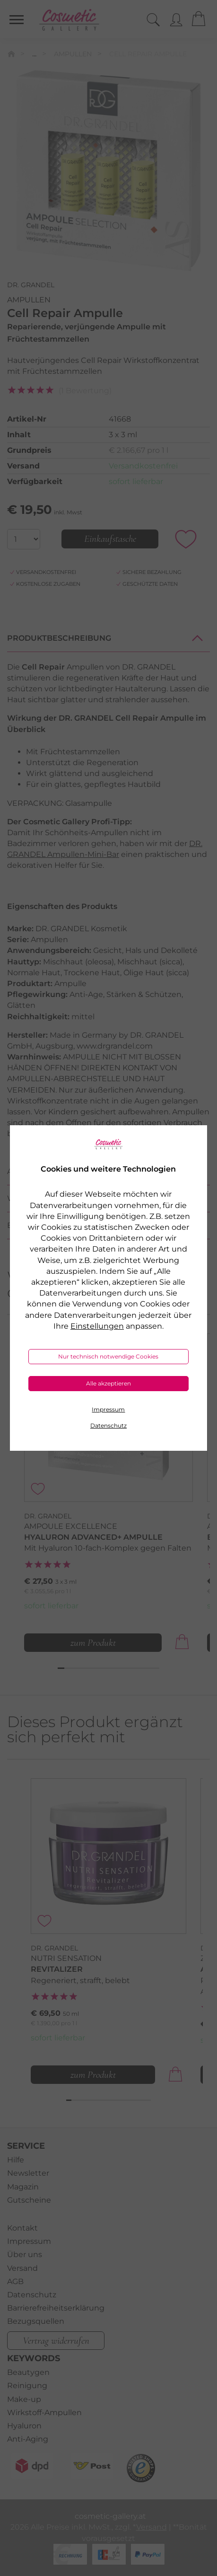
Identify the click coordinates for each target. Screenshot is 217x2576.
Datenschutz (108, 1425)
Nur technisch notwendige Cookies (108, 1356)
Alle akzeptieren (108, 1383)
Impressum (108, 1409)
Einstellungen (97, 1326)
